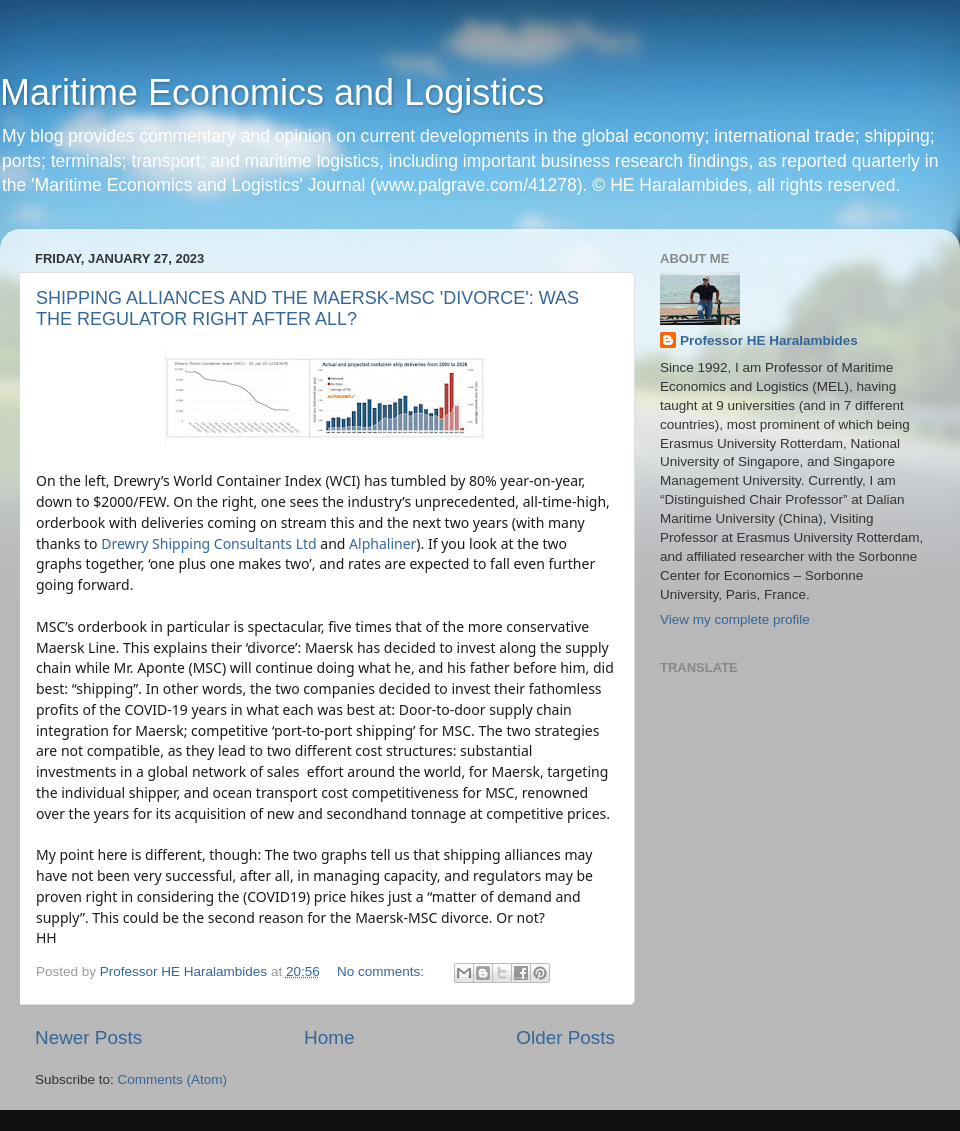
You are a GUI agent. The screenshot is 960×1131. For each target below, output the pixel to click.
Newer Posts (88, 1037)
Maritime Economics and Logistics (272, 92)
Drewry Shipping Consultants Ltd (209, 543)
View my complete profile (735, 619)
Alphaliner (382, 543)
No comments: (382, 971)
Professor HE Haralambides (769, 340)
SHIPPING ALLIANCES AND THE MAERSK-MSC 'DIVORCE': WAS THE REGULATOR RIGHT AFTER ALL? (307, 308)
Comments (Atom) (173, 1079)
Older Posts (565, 1037)
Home (329, 1037)
